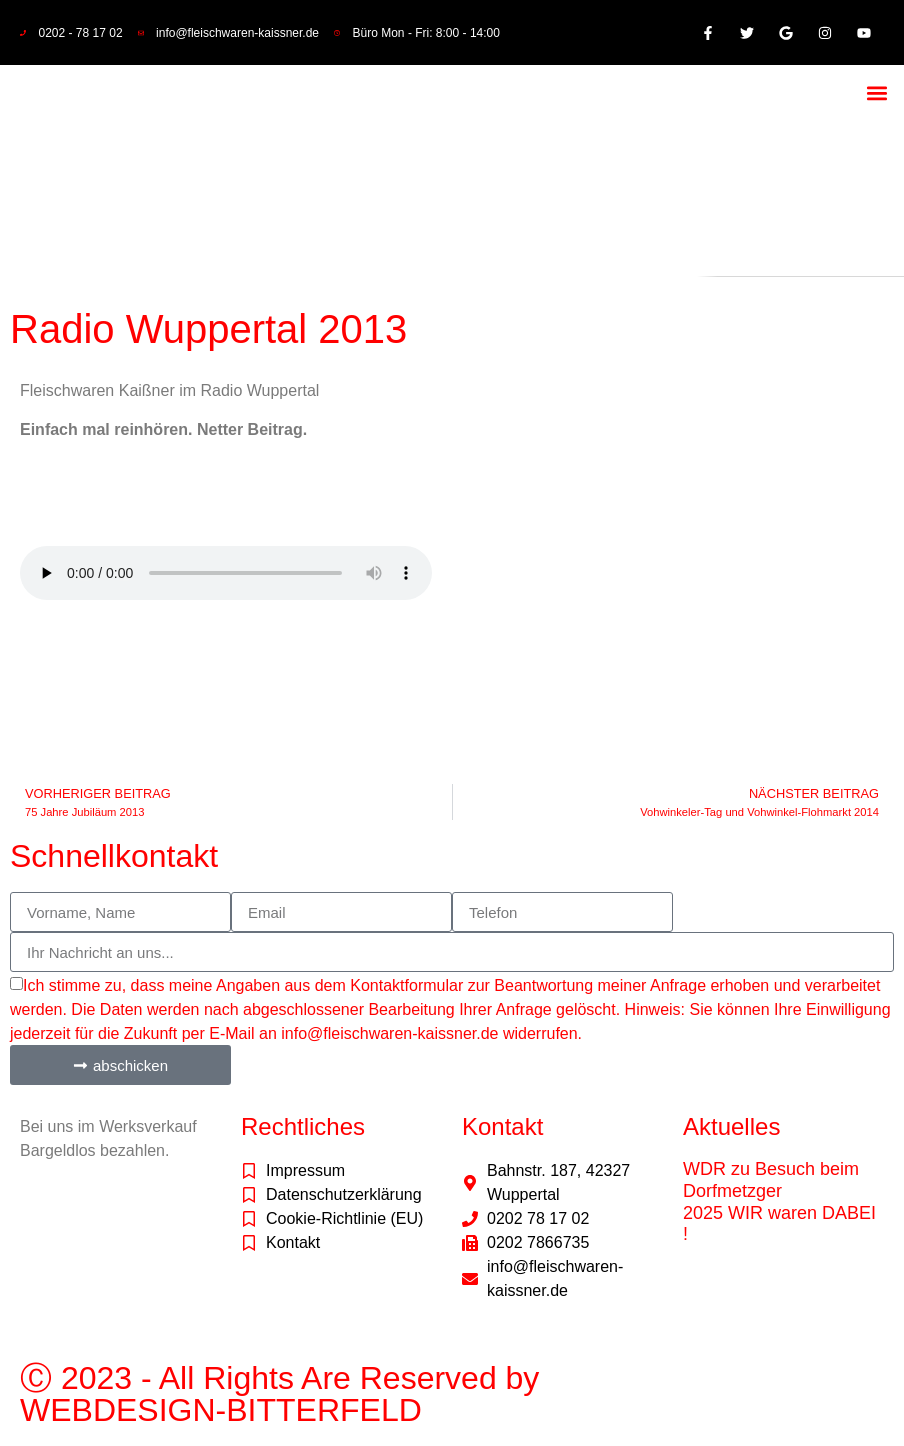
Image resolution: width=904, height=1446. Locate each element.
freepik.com (122, 1315)
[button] (876, 92)
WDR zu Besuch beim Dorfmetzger (771, 1180)
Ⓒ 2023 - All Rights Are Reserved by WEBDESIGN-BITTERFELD (279, 1394)
